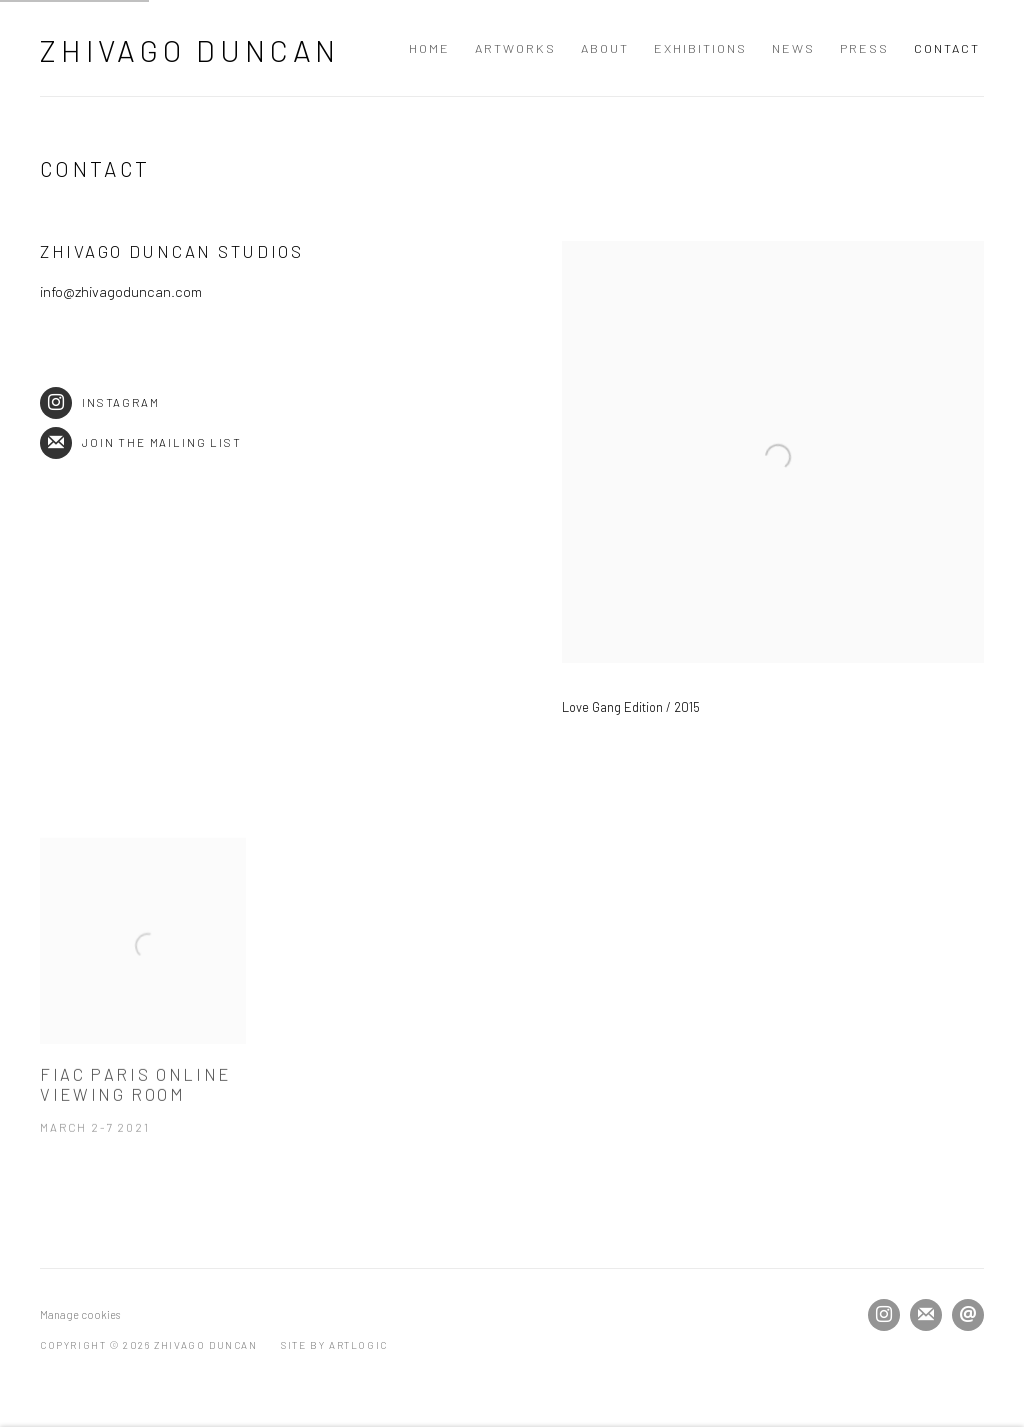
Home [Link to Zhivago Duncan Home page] (429, 48)
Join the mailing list (141, 442)
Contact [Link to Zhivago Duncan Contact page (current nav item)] (947, 48)
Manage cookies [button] (80, 1314)
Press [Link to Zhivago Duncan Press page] (864, 48)
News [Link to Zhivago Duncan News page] (793, 48)
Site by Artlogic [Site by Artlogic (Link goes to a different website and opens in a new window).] (334, 1345)
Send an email (968, 1315)
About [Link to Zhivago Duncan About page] (605, 48)
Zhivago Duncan (190, 50)
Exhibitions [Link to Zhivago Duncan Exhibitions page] (700, 48)
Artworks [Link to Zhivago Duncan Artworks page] (515, 48)
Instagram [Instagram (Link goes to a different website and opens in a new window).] (100, 402)
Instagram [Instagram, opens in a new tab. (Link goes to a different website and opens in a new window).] (884, 1315)
